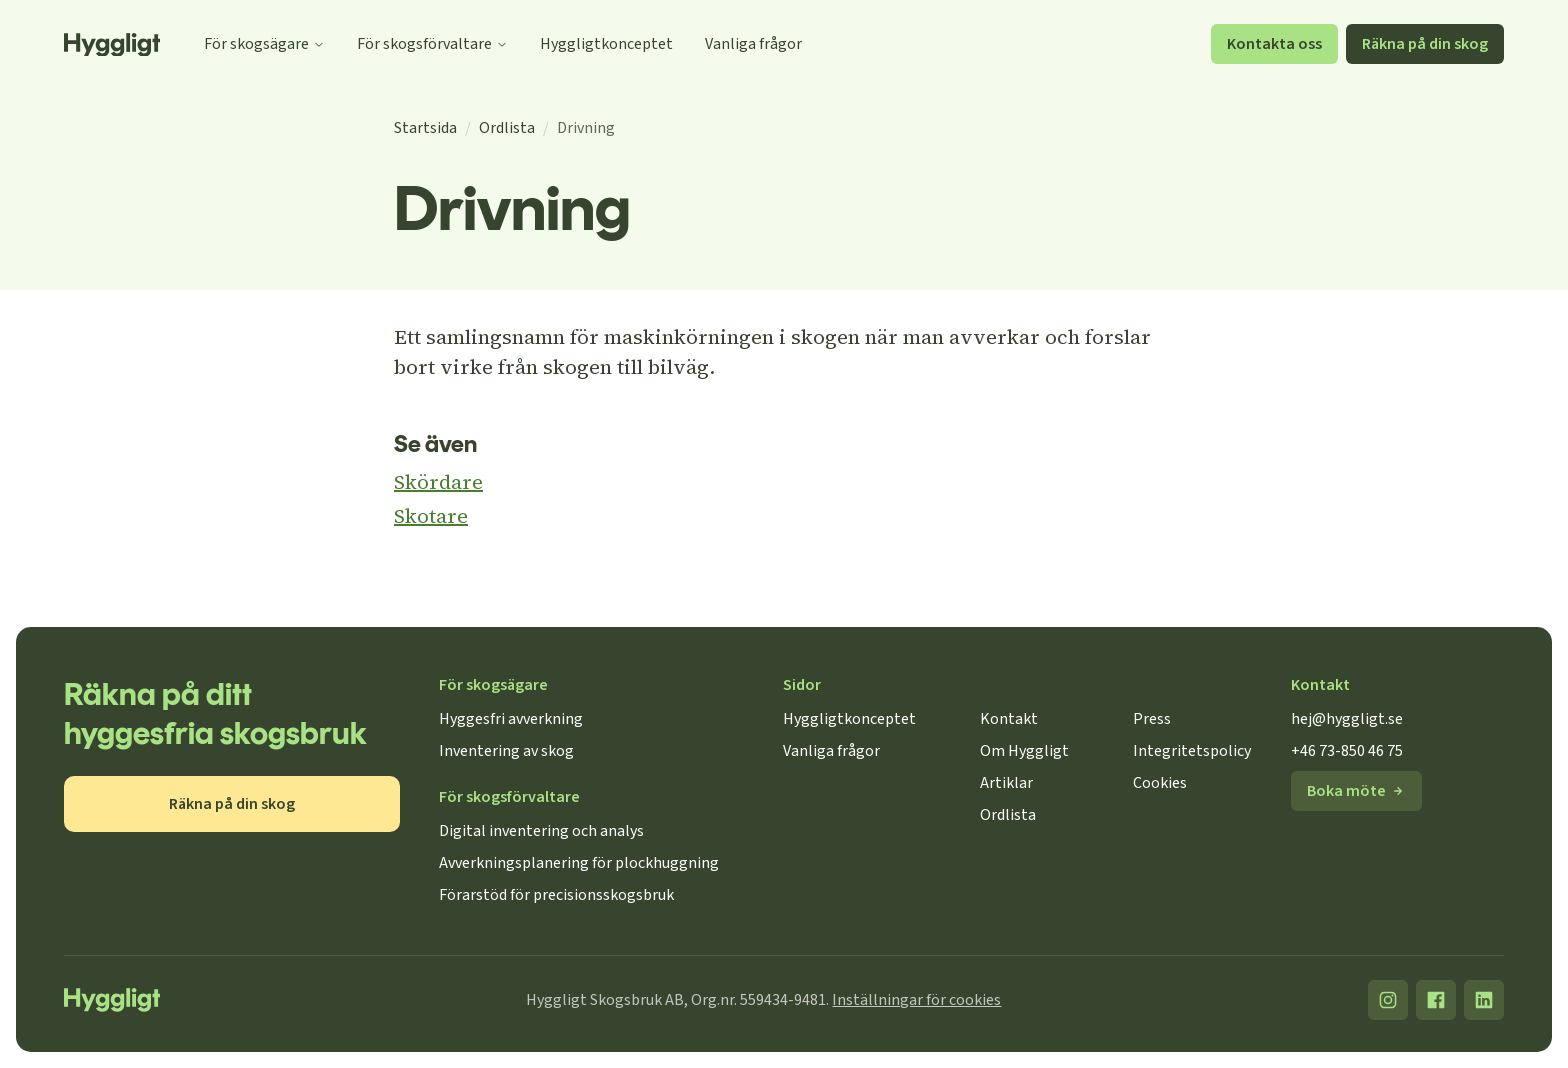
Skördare (438, 482)
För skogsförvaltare (432, 44)
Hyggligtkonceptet (606, 44)
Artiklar (1006, 783)
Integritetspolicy (1192, 751)
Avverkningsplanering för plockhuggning (579, 863)
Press (1152, 719)
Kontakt (1009, 719)
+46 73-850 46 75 (1347, 751)
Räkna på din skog (1425, 44)
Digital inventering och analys (541, 831)
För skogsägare (264, 44)
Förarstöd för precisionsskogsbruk (556, 895)
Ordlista (507, 128)
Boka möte (1356, 791)
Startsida (425, 128)
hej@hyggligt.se (1347, 719)
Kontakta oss (1274, 44)
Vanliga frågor (753, 44)
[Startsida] (112, 45)
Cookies (1160, 783)
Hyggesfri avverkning (511, 719)
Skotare (431, 516)
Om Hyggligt (1024, 751)
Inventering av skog (506, 751)
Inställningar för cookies (916, 1000)
